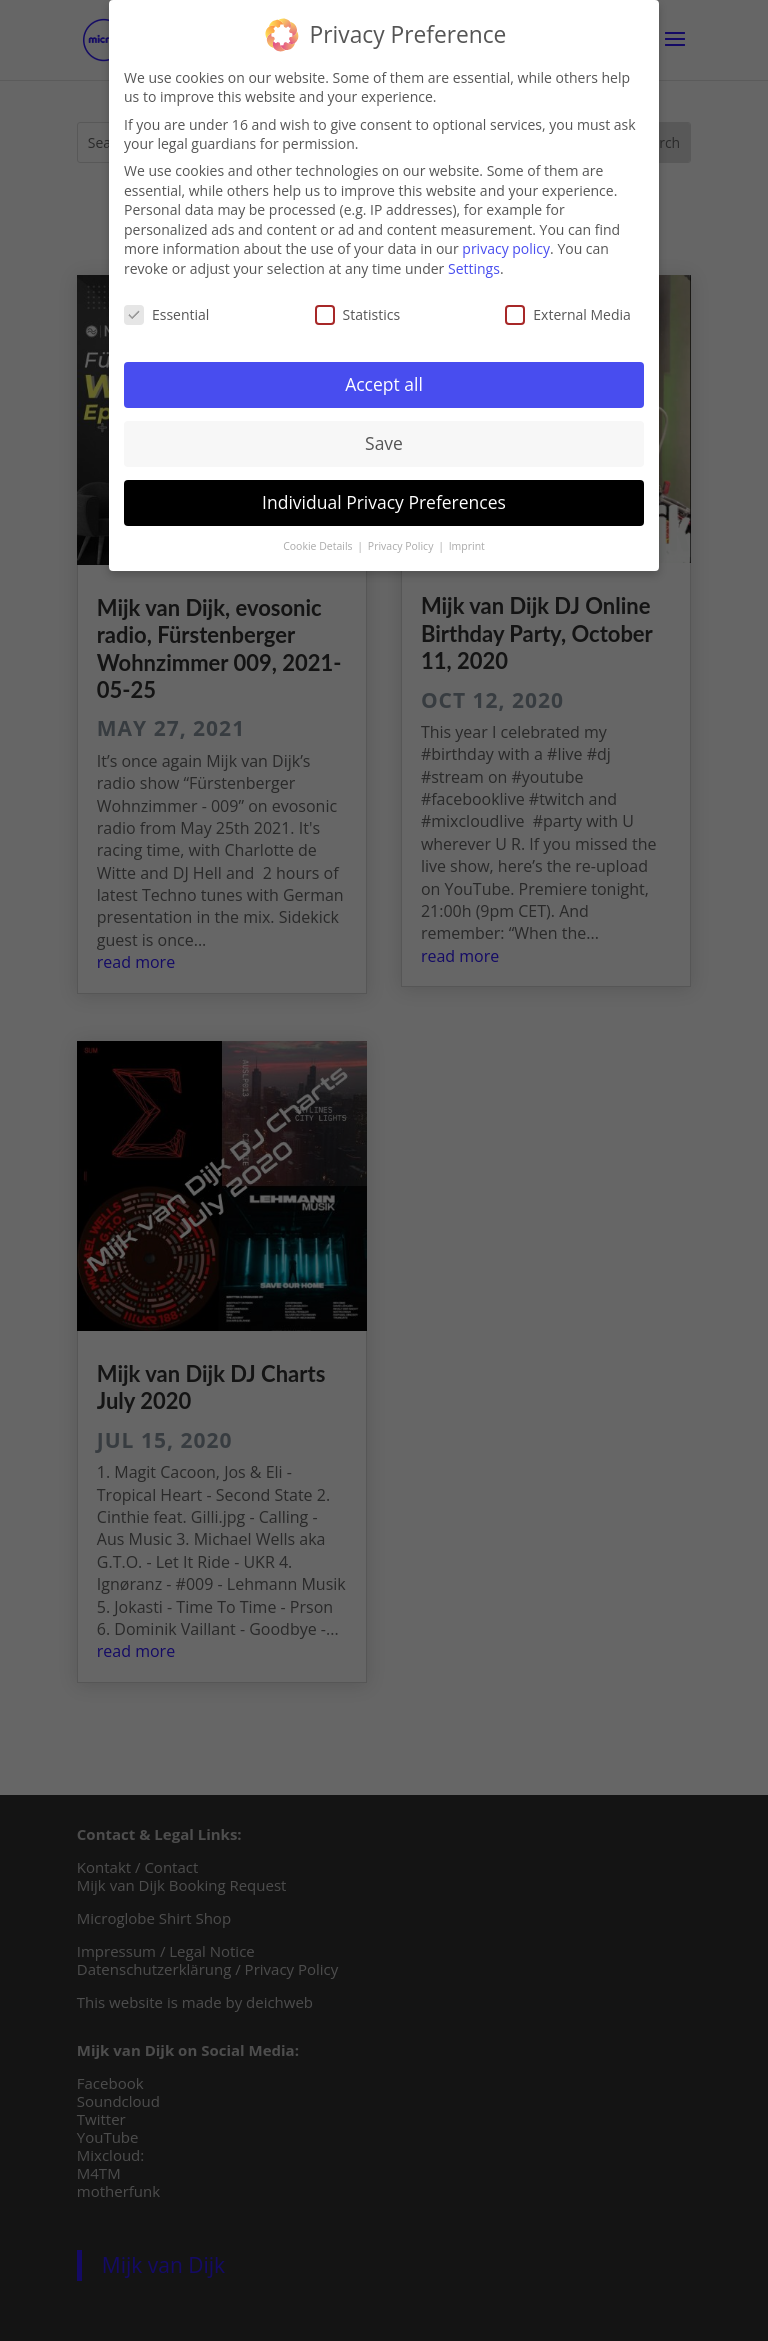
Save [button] (384, 440)
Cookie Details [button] (319, 543)
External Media (568, 310)
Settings (474, 265)
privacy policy (506, 245)
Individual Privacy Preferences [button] (384, 499)
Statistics (358, 310)
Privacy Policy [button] (402, 543)
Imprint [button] (467, 543)
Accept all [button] (384, 381)
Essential (166, 310)
